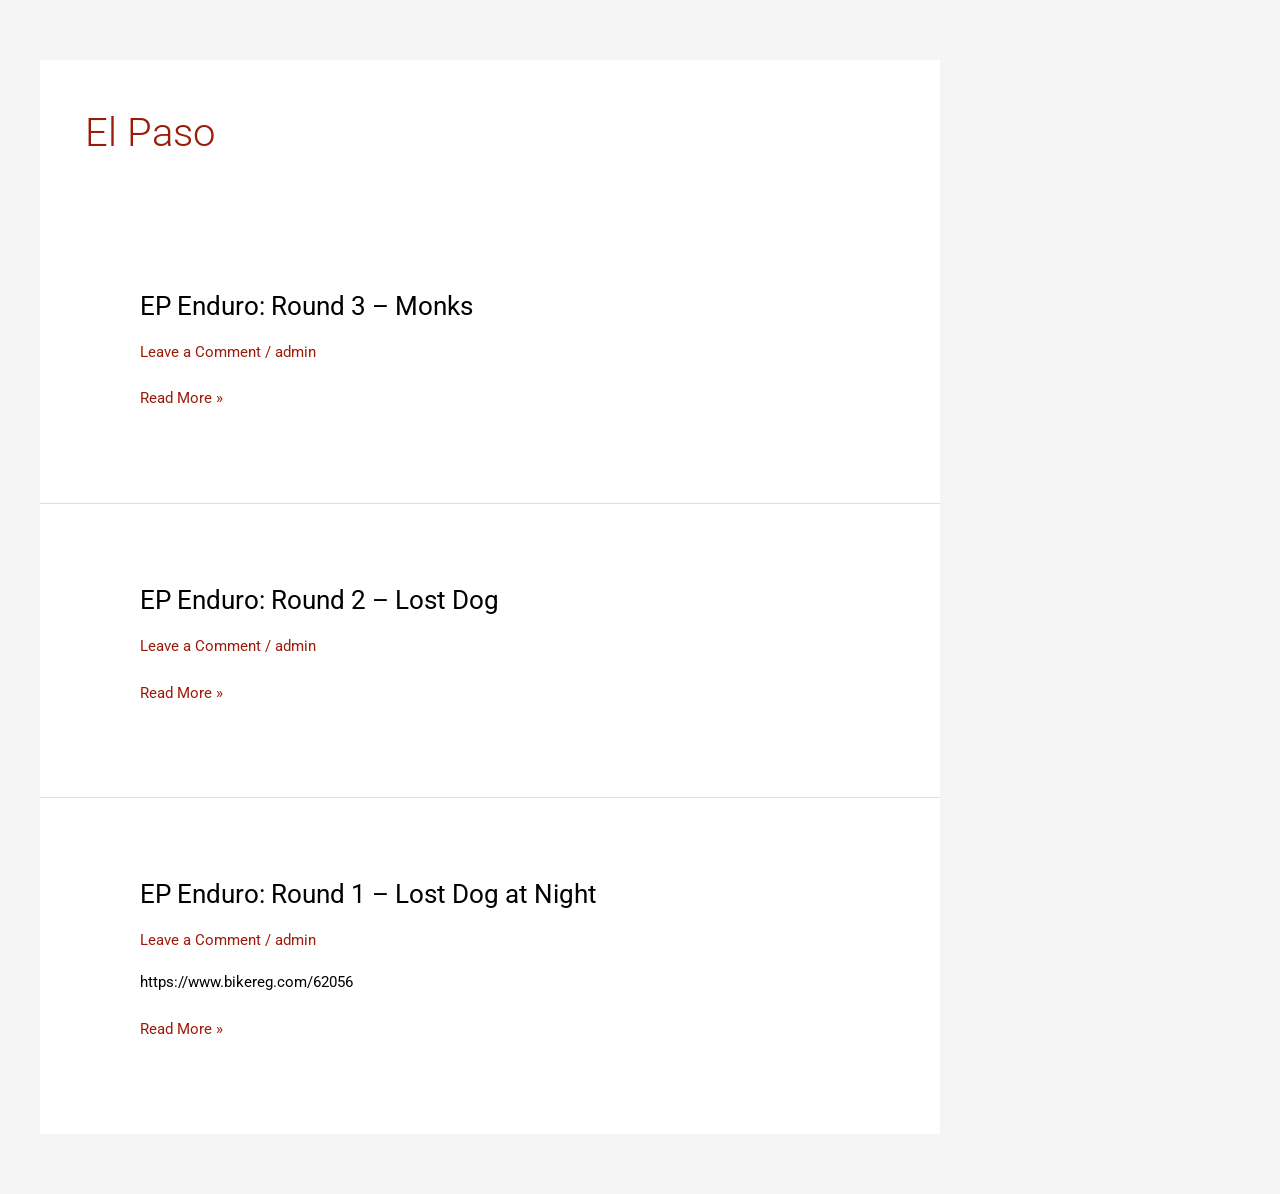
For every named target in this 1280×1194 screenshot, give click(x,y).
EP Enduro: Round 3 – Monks (306, 306)
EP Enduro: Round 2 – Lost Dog (319, 600)
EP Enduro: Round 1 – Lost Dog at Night (368, 894)
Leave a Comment (200, 352)
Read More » (181, 398)
